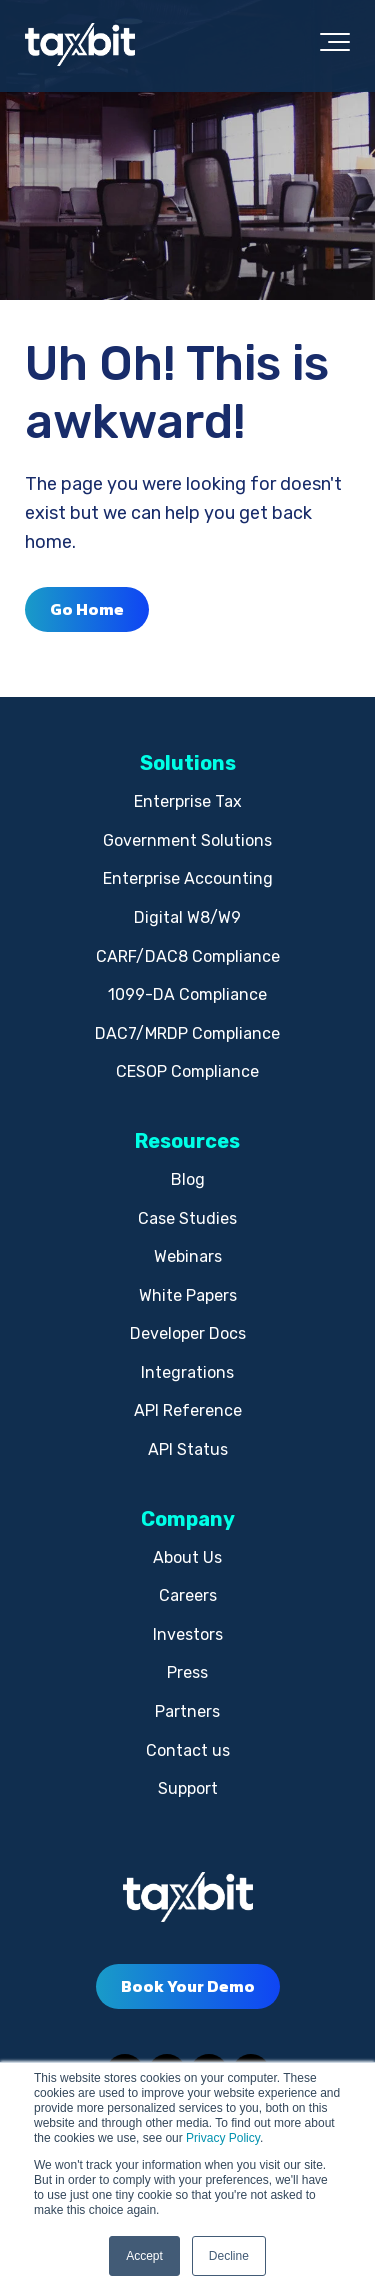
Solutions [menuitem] (188, 763)
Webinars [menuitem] (188, 1256)
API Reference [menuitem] (188, 1410)
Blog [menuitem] (188, 1179)
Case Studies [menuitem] (187, 1218)
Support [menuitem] (188, 1788)
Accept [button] (144, 2256)
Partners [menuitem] (187, 1711)
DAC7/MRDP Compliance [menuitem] (187, 1033)
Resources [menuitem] (187, 1141)
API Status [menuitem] (188, 1449)
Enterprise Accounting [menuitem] (188, 878)
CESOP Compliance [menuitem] (187, 1071)
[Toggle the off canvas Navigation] (335, 46)
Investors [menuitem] (188, 1634)
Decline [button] (229, 2256)
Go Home (87, 609)
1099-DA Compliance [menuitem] (187, 994)
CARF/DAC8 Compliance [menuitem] (188, 956)
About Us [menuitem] (187, 1557)
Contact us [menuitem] (188, 1750)
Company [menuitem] (188, 1519)
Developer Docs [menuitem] (188, 1333)
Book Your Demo (188, 1986)
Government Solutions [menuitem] (187, 840)
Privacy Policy (223, 2138)
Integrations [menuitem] (187, 1372)
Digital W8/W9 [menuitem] (187, 917)
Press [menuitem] (187, 1672)
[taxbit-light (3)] (80, 45)
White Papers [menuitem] (188, 1295)
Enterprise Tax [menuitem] (188, 801)
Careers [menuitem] (188, 1595)
